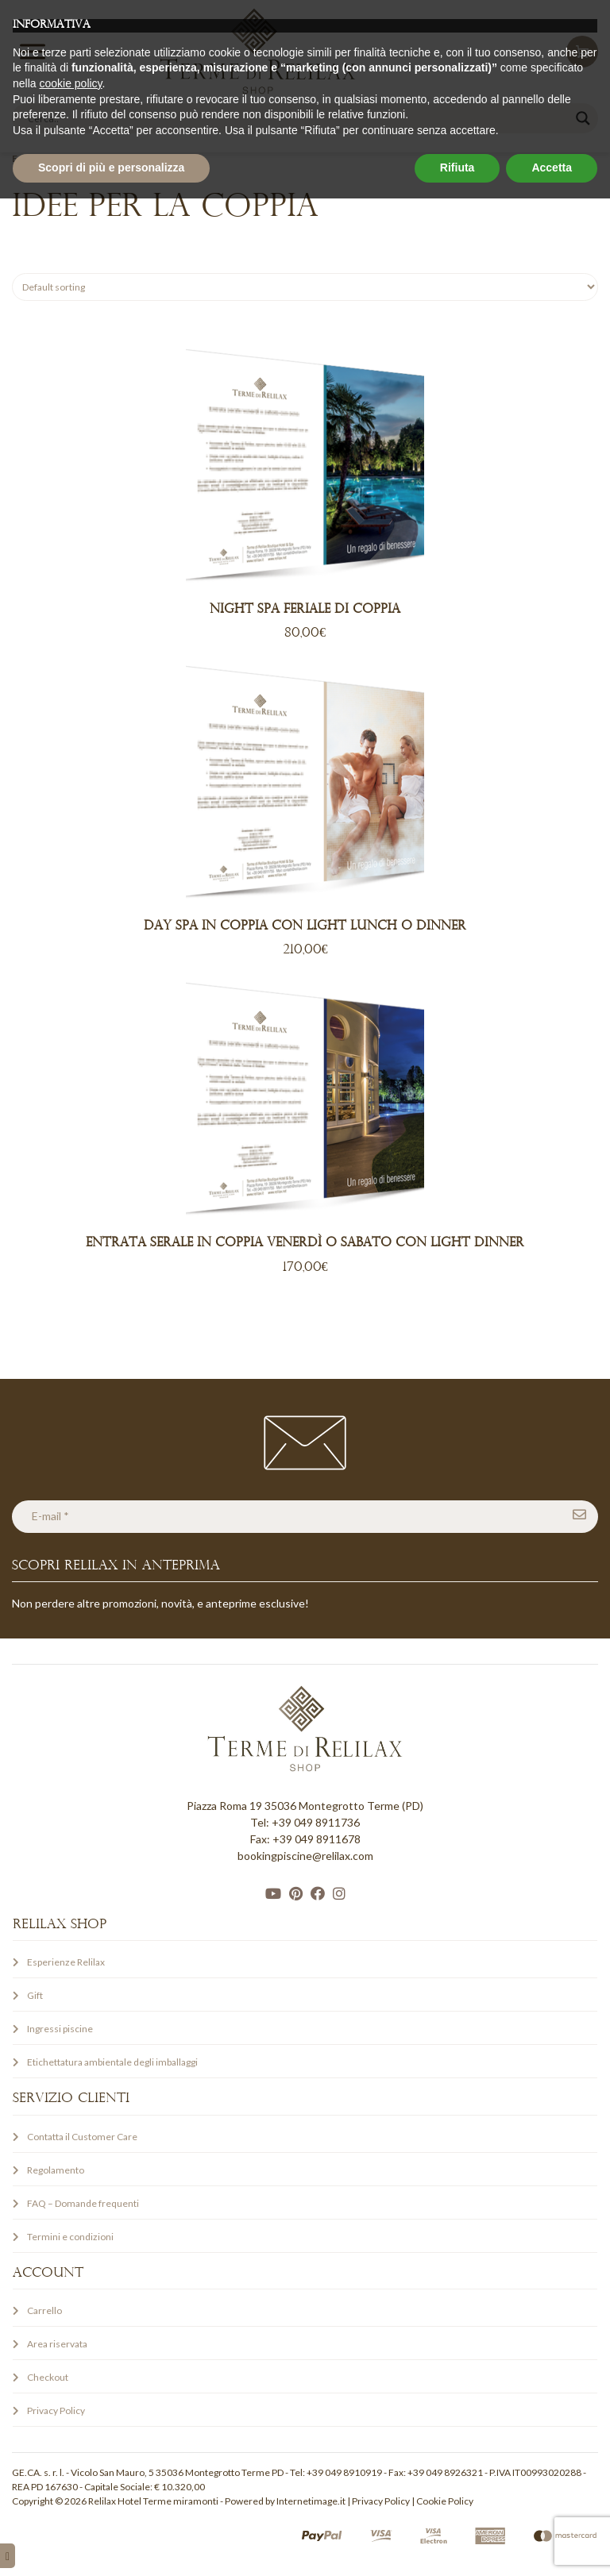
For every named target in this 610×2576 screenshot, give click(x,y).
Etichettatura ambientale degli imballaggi (112, 2062)
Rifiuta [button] (457, 2545)
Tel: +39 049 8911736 (305, 1822)
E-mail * (50, 1516)
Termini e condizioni (70, 2237)
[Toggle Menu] (32, 51)
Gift (35, 1995)
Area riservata (57, 2344)
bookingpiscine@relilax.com (305, 1855)
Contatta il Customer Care (82, 2137)
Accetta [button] (551, 2545)
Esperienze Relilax (51, 158)
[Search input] (298, 118)
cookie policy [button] (70, 2461)
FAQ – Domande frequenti (83, 2203)
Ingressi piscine (60, 2029)
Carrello (44, 2310)
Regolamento (55, 2170)
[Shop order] (305, 287)
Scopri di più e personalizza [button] (111, 2545)
